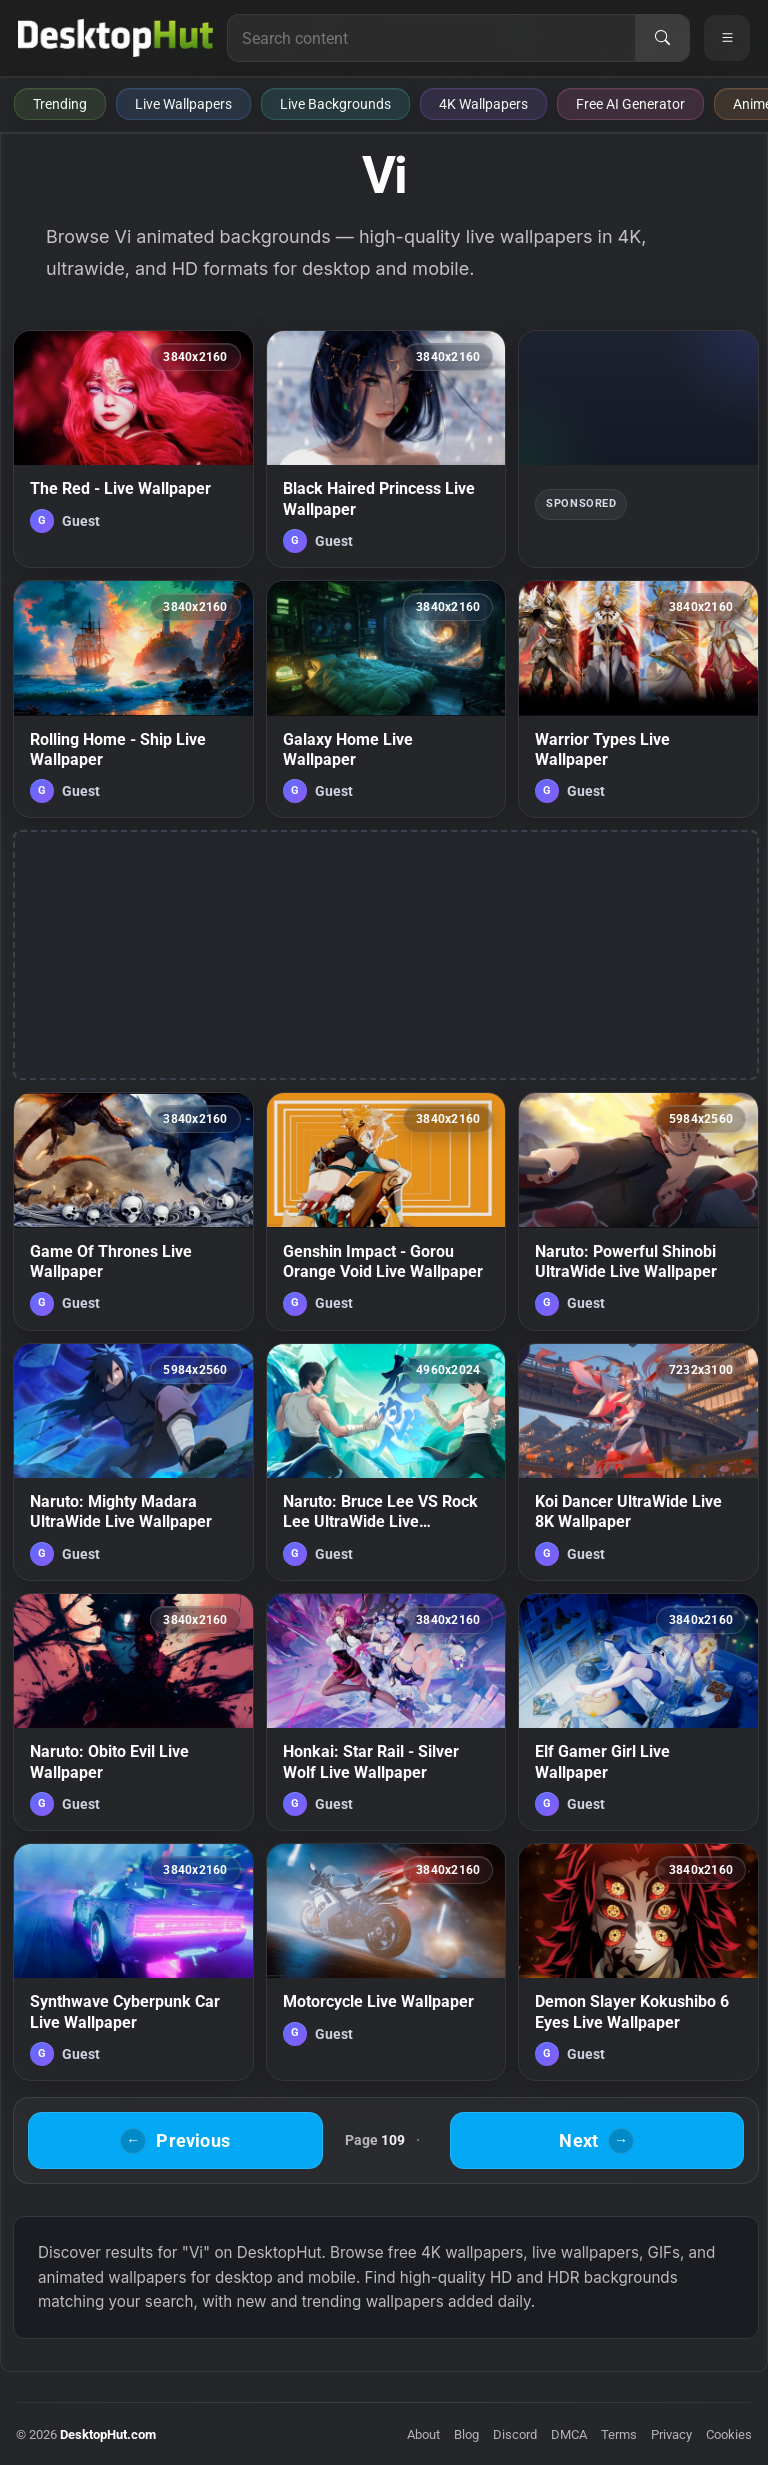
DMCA (569, 2434)
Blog (466, 2434)
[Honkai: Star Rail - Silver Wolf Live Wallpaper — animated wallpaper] (386, 1712)
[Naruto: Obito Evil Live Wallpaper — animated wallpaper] (133, 1712)
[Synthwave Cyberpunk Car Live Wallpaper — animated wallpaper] (133, 1962)
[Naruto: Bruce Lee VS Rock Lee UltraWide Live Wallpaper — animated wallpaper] (386, 1462)
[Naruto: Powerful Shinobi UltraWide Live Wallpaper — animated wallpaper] (638, 1211)
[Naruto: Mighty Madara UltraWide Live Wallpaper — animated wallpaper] (133, 1462)
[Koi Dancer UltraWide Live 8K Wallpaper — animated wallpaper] (638, 1462)
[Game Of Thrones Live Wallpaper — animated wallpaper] (133, 1211)
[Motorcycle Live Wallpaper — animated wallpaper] (386, 1962)
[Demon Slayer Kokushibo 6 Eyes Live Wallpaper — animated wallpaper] (638, 1962)
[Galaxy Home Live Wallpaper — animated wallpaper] (386, 699)
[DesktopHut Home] (115, 38)
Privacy (671, 2434)
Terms (619, 2434)
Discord (515, 2434)
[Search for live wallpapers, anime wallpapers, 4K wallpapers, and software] (431, 38)
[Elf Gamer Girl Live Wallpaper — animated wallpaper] (638, 1712)
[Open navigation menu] (727, 38)
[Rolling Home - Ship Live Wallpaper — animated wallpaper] (133, 699)
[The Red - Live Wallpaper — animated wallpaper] (133, 449)
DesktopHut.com (108, 2434)
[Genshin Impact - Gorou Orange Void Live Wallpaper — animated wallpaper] (386, 1211)
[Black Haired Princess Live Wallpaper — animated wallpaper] (386, 449)
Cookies (729, 2434)
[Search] (662, 38)
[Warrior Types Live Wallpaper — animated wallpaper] (638, 699)
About (423, 2434)
